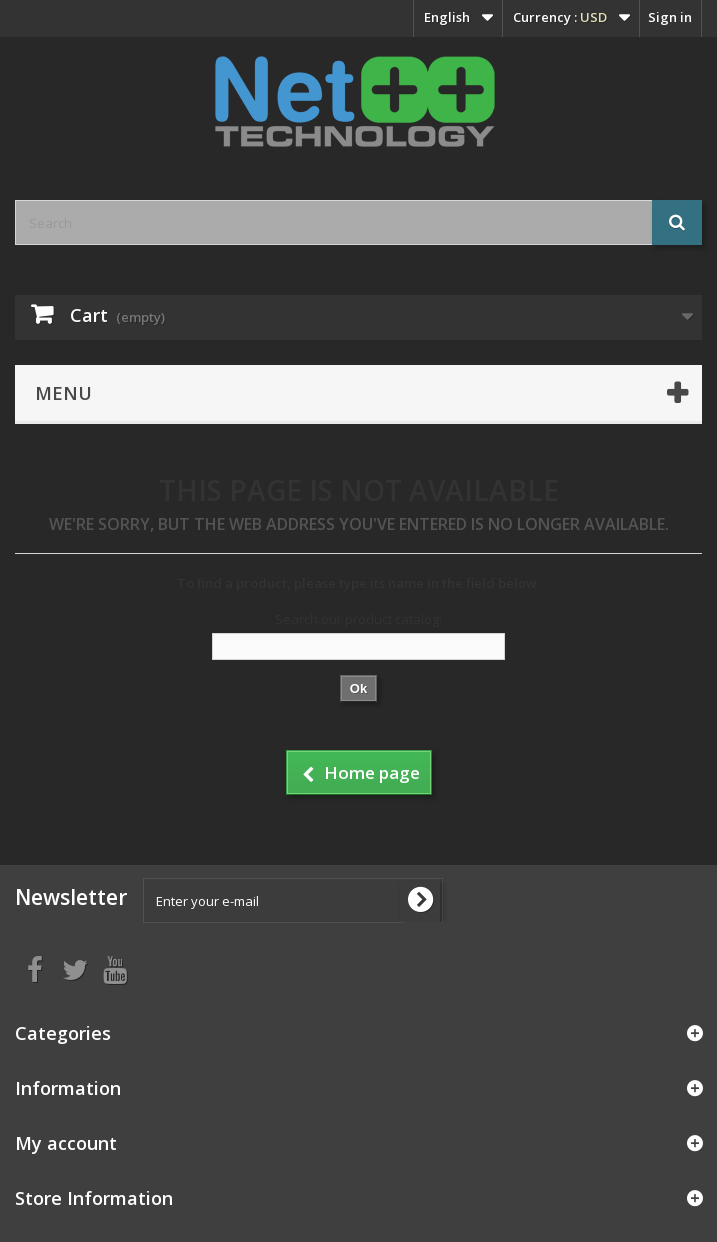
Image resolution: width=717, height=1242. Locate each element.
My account (66, 1143)
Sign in (670, 17)
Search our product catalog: (358, 619)
